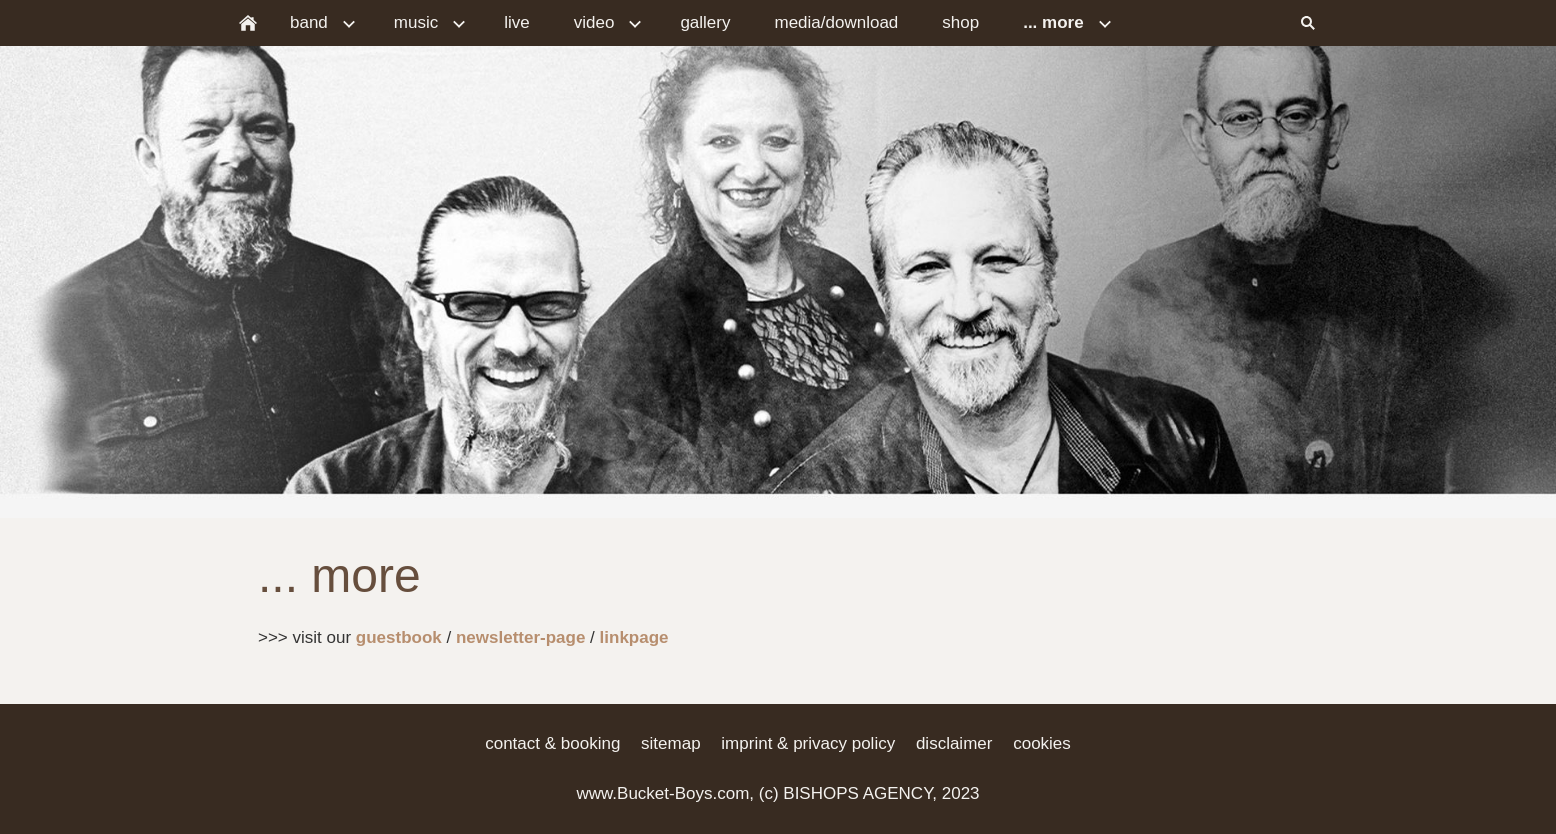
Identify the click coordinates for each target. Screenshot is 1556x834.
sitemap (671, 743)
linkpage (634, 637)
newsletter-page (520, 637)
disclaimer (954, 743)
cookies (1042, 743)
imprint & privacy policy (808, 743)
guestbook (399, 637)
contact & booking (552, 743)
